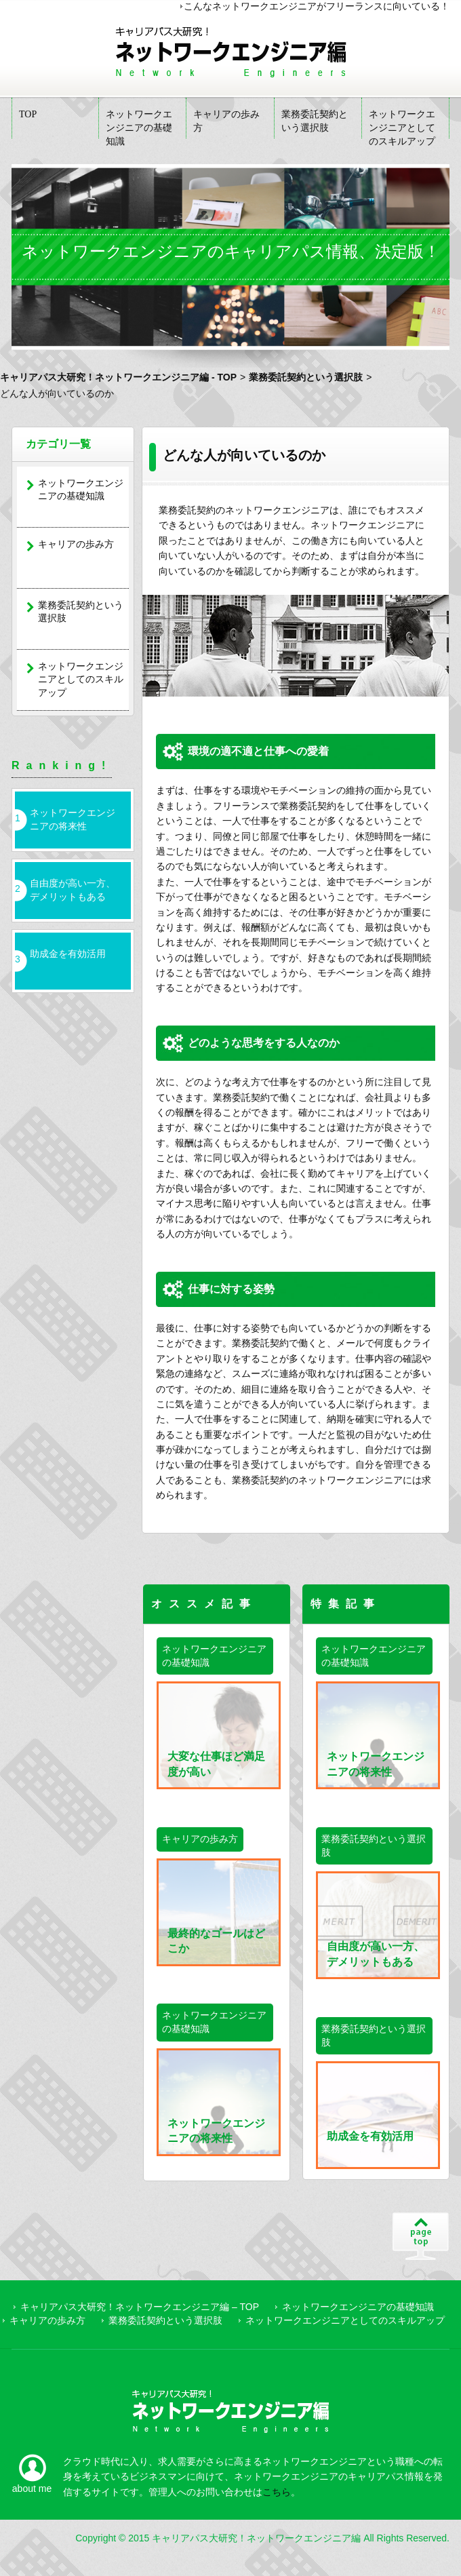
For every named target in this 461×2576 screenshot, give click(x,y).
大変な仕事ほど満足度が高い (217, 1735)
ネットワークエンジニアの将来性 (72, 819)
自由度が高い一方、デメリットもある (72, 890)
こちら (276, 2491)
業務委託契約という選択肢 (314, 121)
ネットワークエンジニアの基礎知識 (139, 123)
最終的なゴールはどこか (217, 1912)
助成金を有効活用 (68, 953)
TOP (28, 114)
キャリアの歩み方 (226, 121)
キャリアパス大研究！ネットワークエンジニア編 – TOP (139, 2306)
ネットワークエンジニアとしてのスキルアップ (402, 123)
